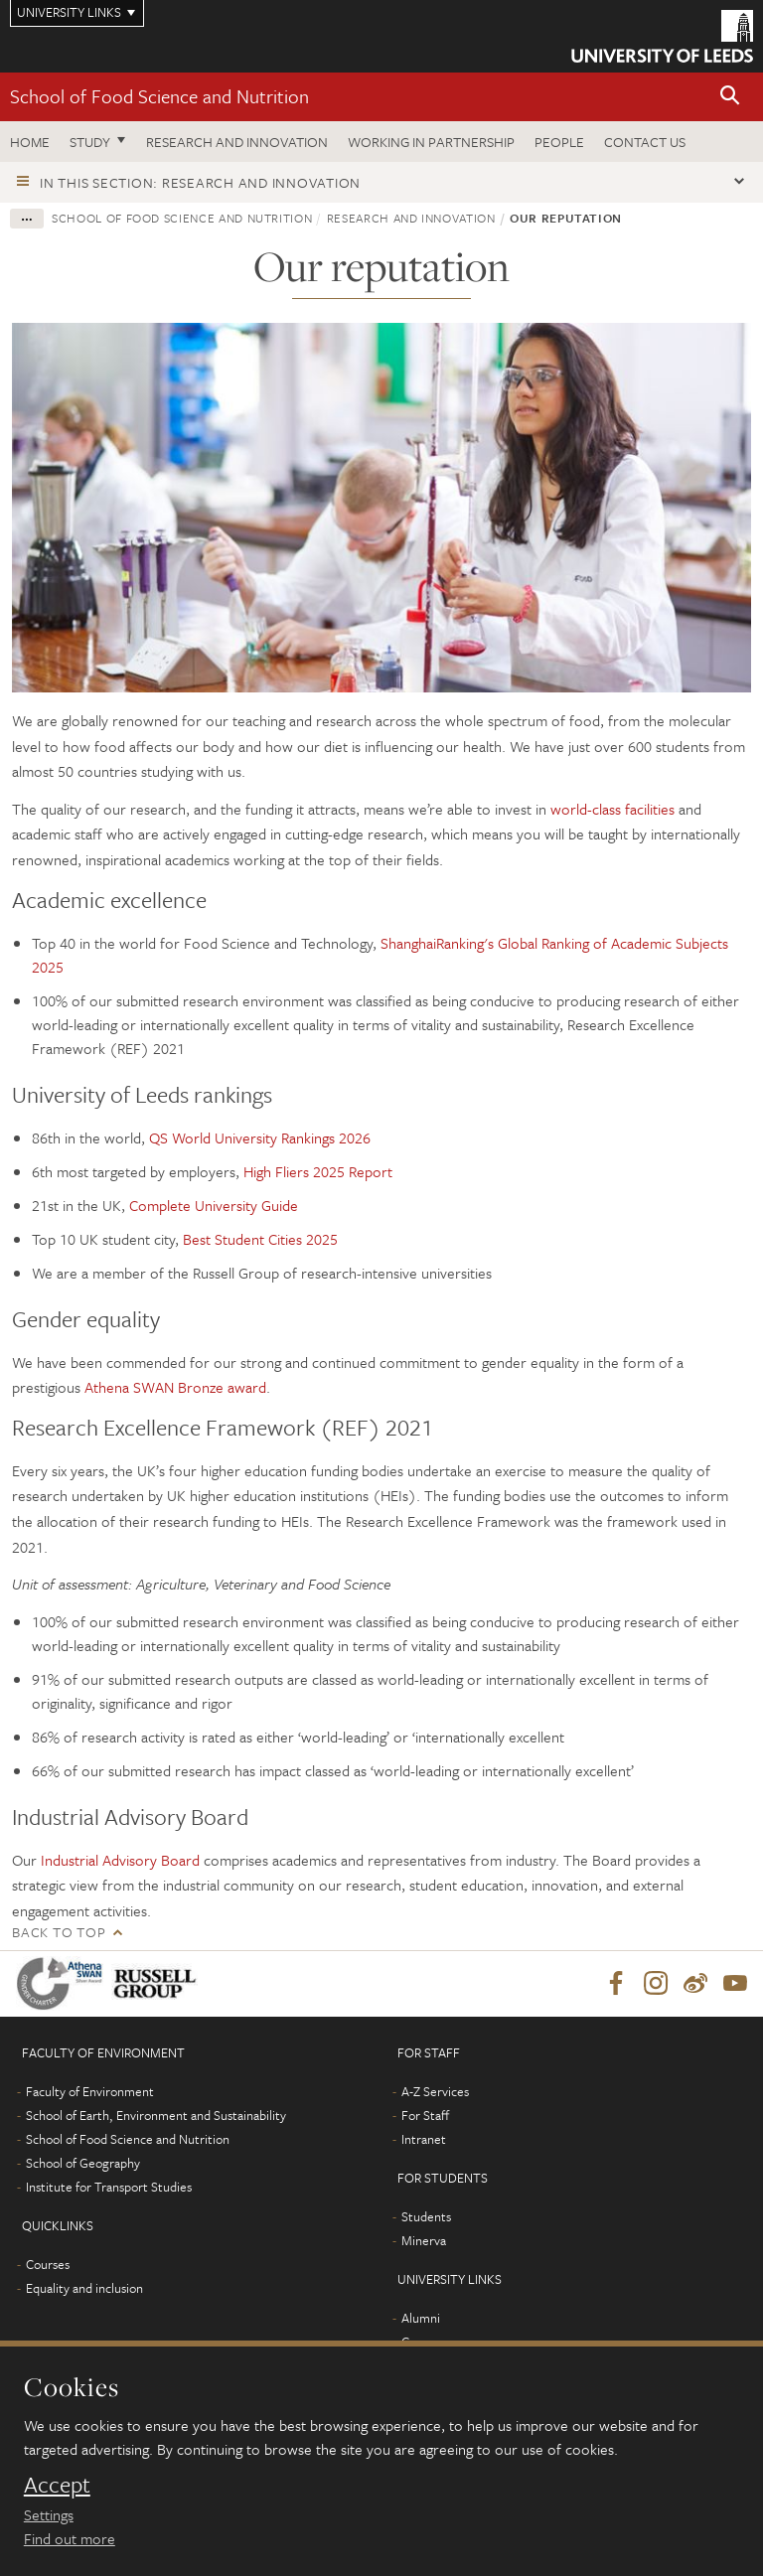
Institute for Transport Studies (109, 2187)
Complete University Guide (213, 1205)
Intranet (423, 2139)
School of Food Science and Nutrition (159, 95)
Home (30, 141)
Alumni (420, 2318)
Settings (49, 2514)
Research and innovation (237, 141)
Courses (48, 2264)
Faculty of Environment (90, 2091)
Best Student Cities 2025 (260, 1239)
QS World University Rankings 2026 (260, 1137)
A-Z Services (435, 2091)
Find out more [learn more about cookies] (69, 2538)
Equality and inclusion (84, 2288)
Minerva (423, 2240)
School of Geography (83, 2163)
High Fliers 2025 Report (317, 1171)
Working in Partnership (431, 141)
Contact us (645, 141)
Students (426, 2216)
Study (90, 141)
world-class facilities (614, 809)
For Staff (425, 2115)
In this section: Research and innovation (200, 182)
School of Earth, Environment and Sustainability (156, 2115)
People (559, 141)
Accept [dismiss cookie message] (57, 2485)
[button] (730, 96)
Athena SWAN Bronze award (175, 1387)
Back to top (58, 1931)
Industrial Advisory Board (120, 1860)
